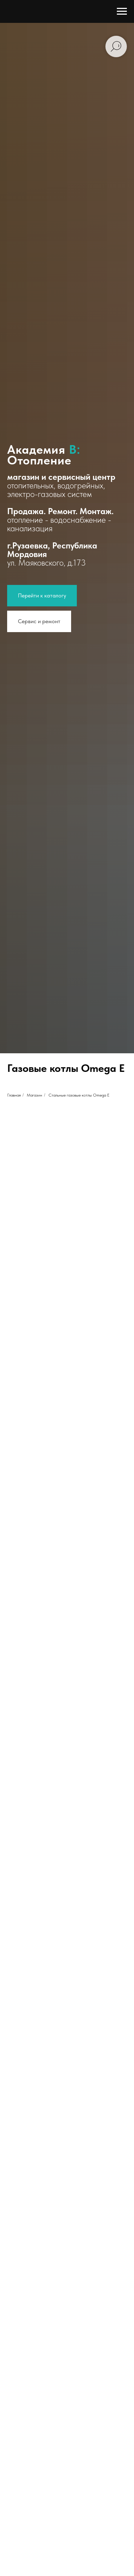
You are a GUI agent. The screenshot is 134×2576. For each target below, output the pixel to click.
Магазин (34, 1095)
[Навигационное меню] (122, 11)
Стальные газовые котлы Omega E (79, 1095)
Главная (14, 1095)
